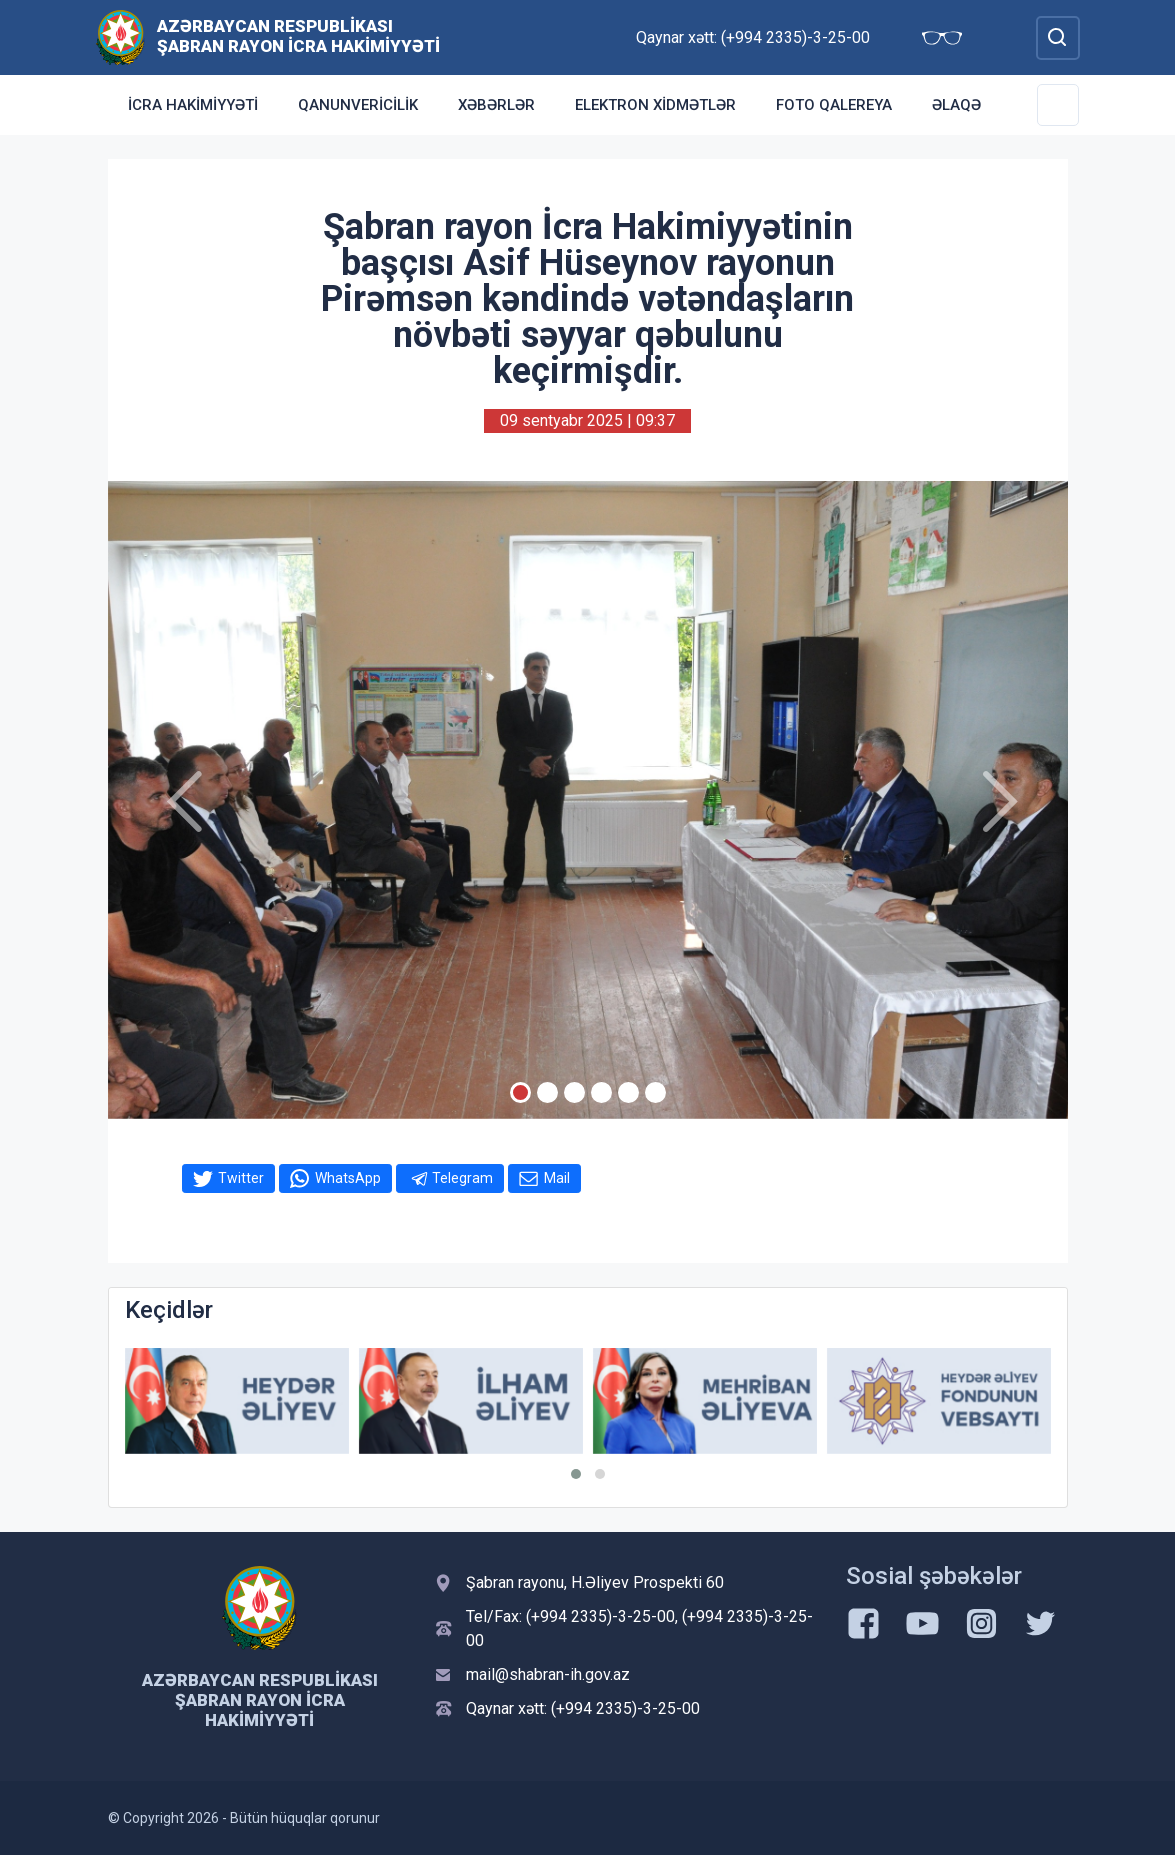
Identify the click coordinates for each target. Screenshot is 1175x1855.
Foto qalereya (834, 105)
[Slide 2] (547, 1092)
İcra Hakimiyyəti (193, 105)
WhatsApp (348, 1178)
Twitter (241, 1178)
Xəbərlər (496, 105)
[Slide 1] (520, 1092)
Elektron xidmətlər (655, 105)
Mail (557, 1178)
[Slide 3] (574, 1092)
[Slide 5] (628, 1092)
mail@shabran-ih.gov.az (548, 1674)
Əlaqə (956, 105)
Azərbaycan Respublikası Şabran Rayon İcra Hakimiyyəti (298, 36)
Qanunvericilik (358, 105)
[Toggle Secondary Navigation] (1058, 105)
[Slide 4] (601, 1092)
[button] (576, 1474)
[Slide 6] (655, 1092)
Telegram (462, 1178)
